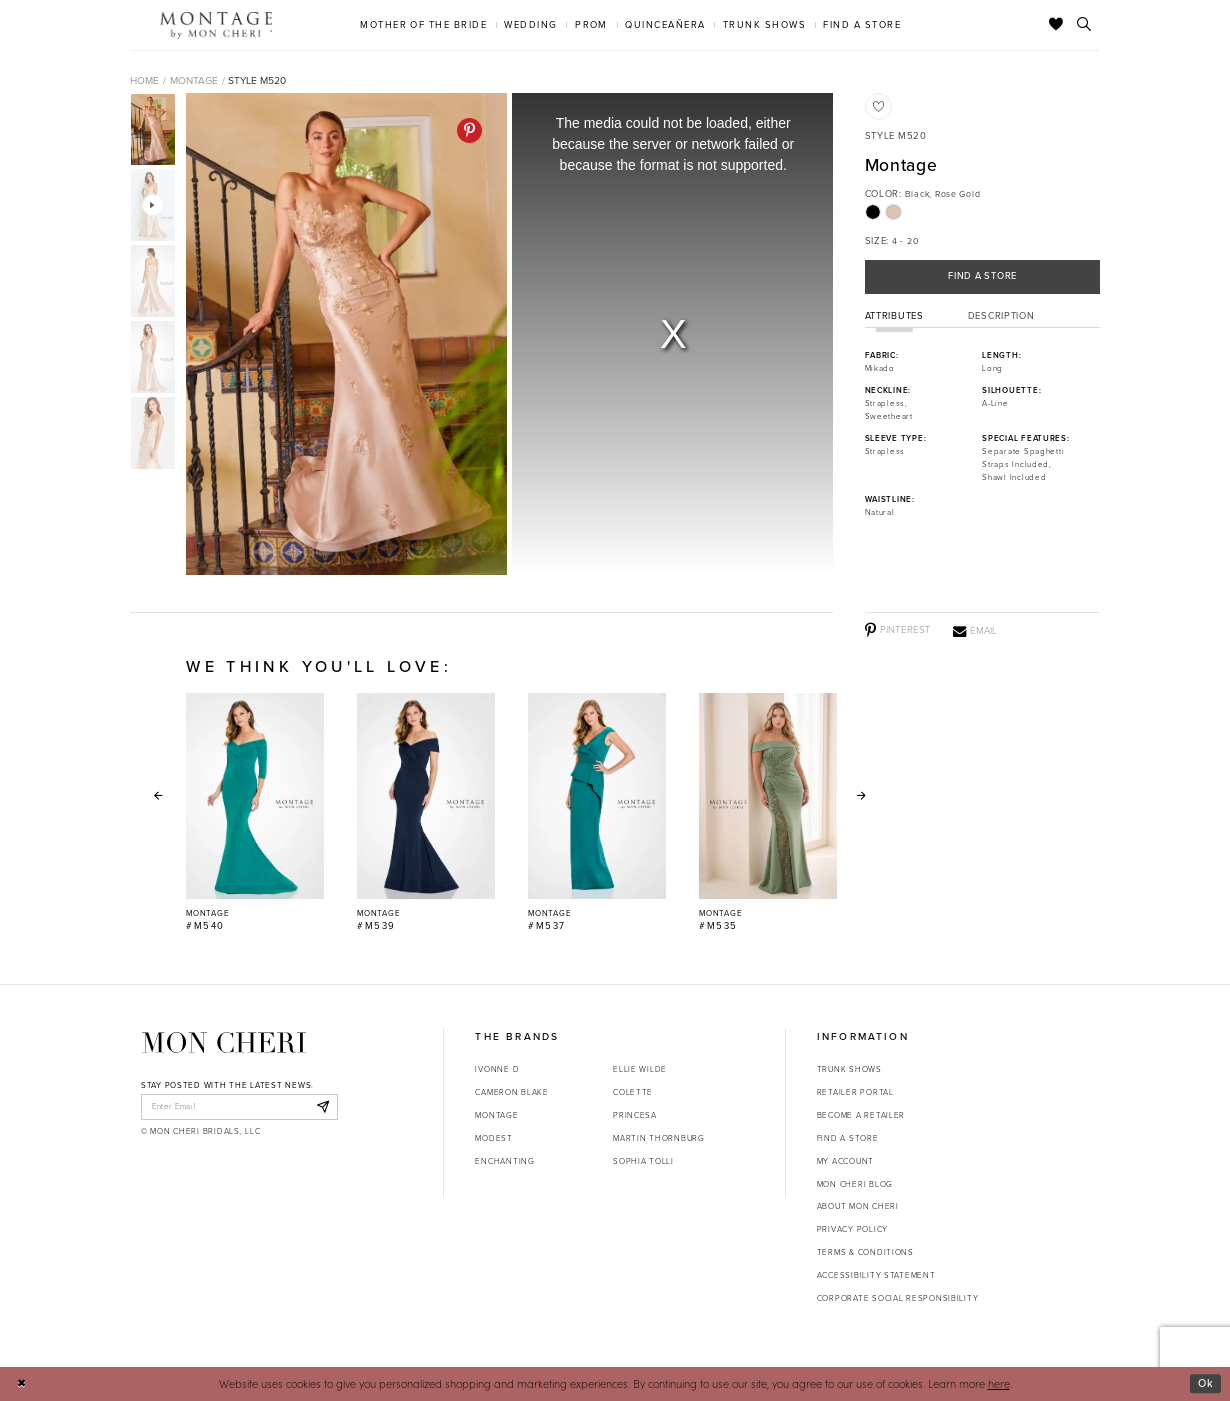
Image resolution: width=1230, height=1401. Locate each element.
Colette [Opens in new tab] (633, 1092)
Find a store (848, 1138)
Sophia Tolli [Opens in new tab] (643, 1161)
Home (144, 80)
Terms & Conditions (865, 1252)
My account (845, 1161)
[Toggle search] (1084, 25)
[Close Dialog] (21, 1384)
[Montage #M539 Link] (426, 813)
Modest (493, 1138)
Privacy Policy (852, 1229)
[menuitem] (424, 24)
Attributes (894, 316)
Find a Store (982, 276)
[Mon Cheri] (224, 1042)
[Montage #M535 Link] (768, 813)
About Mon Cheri (858, 1206)
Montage (194, 80)
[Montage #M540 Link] (255, 813)
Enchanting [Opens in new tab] (504, 1161)
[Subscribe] (322, 1107)
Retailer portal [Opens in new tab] (855, 1092)
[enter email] (239, 1107)
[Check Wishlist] (1056, 25)
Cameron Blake (511, 1092)
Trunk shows (849, 1069)
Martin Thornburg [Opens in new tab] (659, 1138)
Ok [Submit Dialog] (1206, 1383)
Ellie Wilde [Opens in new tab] (640, 1069)
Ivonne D (497, 1069)
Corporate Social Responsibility (898, 1298)
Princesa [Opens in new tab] (635, 1115)
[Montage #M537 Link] (597, 813)
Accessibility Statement (876, 1275)
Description (1001, 316)
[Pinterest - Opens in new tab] (469, 130)
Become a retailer (861, 1115)
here (999, 1383)
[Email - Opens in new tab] (975, 630)
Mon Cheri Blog (855, 1184)
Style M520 (257, 80)
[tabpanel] (343, 334)
